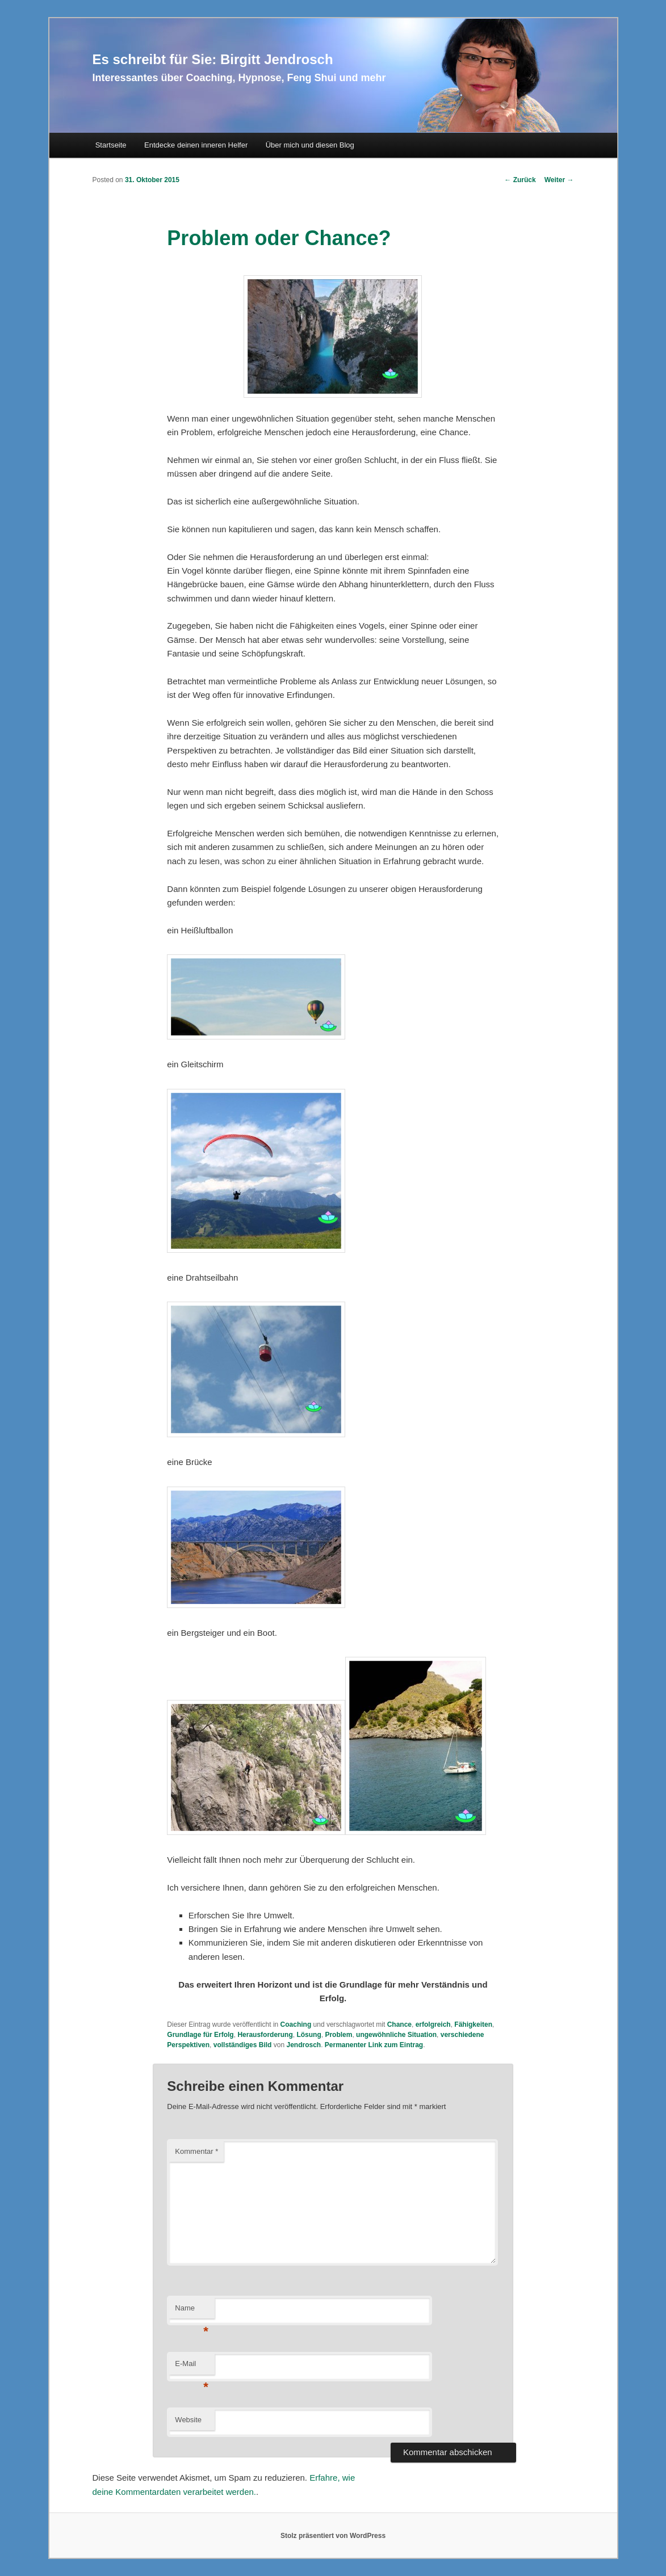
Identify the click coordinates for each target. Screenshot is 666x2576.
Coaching (296, 2024)
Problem (338, 2035)
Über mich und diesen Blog (310, 145)
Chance (399, 2024)
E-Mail (191, 2367)
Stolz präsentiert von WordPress (333, 2536)
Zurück (519, 180)
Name (191, 2311)
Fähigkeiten (473, 2024)
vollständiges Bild (242, 2045)
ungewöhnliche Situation (396, 2035)
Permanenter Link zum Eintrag (374, 2045)
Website (188, 2419)
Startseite (111, 145)
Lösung (308, 2035)
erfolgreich (433, 2024)
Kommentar (196, 2151)
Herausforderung (264, 2035)
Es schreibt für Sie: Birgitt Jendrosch (213, 59)
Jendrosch (303, 2045)
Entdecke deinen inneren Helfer (196, 145)
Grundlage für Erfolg (200, 2035)
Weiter (559, 180)
